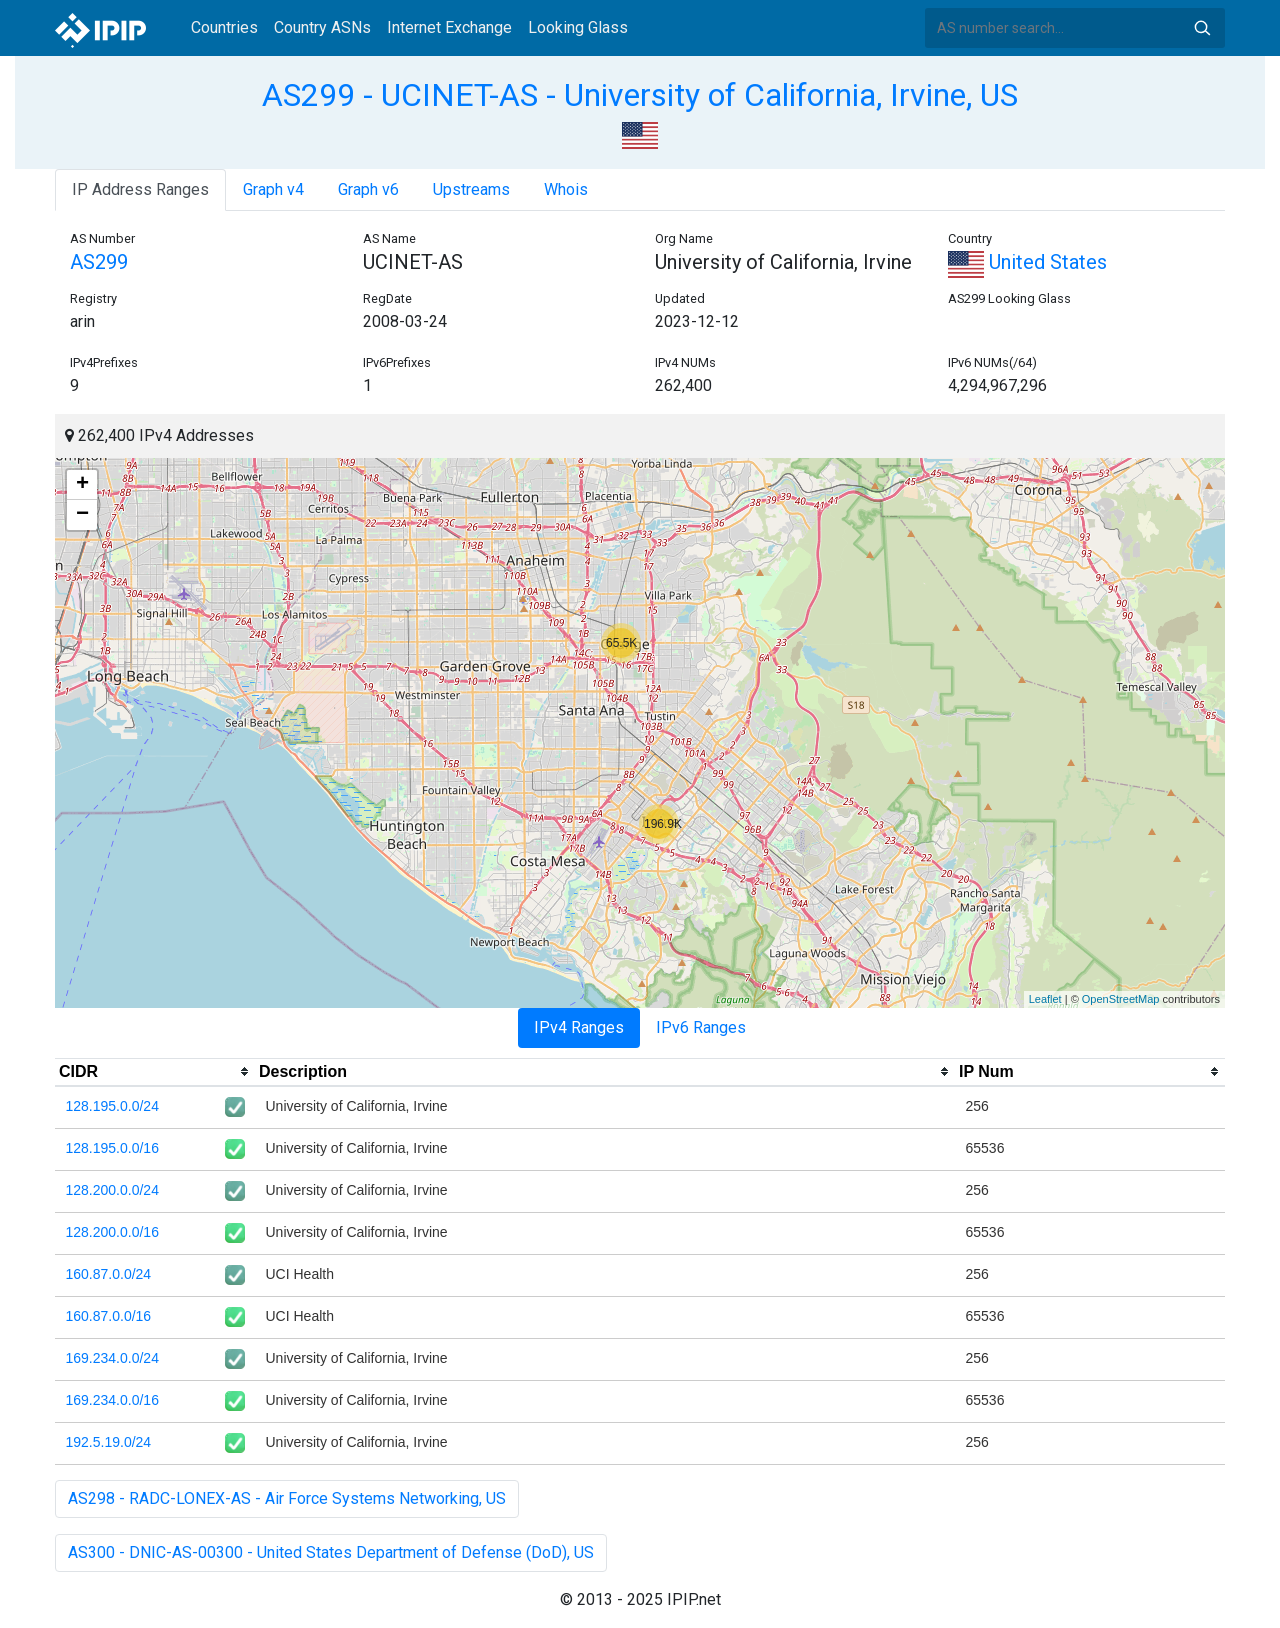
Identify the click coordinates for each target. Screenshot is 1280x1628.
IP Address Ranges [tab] (140, 189)
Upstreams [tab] (471, 189)
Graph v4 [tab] (273, 189)
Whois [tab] (566, 189)
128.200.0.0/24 (112, 1190)
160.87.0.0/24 (109, 1274)
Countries (224, 27)
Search (1202, 28)
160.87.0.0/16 (109, 1316)
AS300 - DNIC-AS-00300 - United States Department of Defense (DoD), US (331, 1552)
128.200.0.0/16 (112, 1232)
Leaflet (1045, 999)
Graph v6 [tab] (368, 189)
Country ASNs (322, 27)
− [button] (82, 515)
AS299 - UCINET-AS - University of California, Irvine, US (640, 95)
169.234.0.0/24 (112, 1358)
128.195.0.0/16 (112, 1148)
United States (1027, 262)
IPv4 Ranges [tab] (579, 1027)
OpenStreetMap (1121, 999)
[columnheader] (155, 1072)
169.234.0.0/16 (112, 1400)
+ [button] (82, 485)
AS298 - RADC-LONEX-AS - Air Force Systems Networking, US (287, 1498)
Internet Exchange (449, 27)
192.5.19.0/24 (109, 1442)
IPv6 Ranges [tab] (701, 1027)
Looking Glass (578, 27)
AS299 (99, 262)
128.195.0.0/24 (112, 1106)
